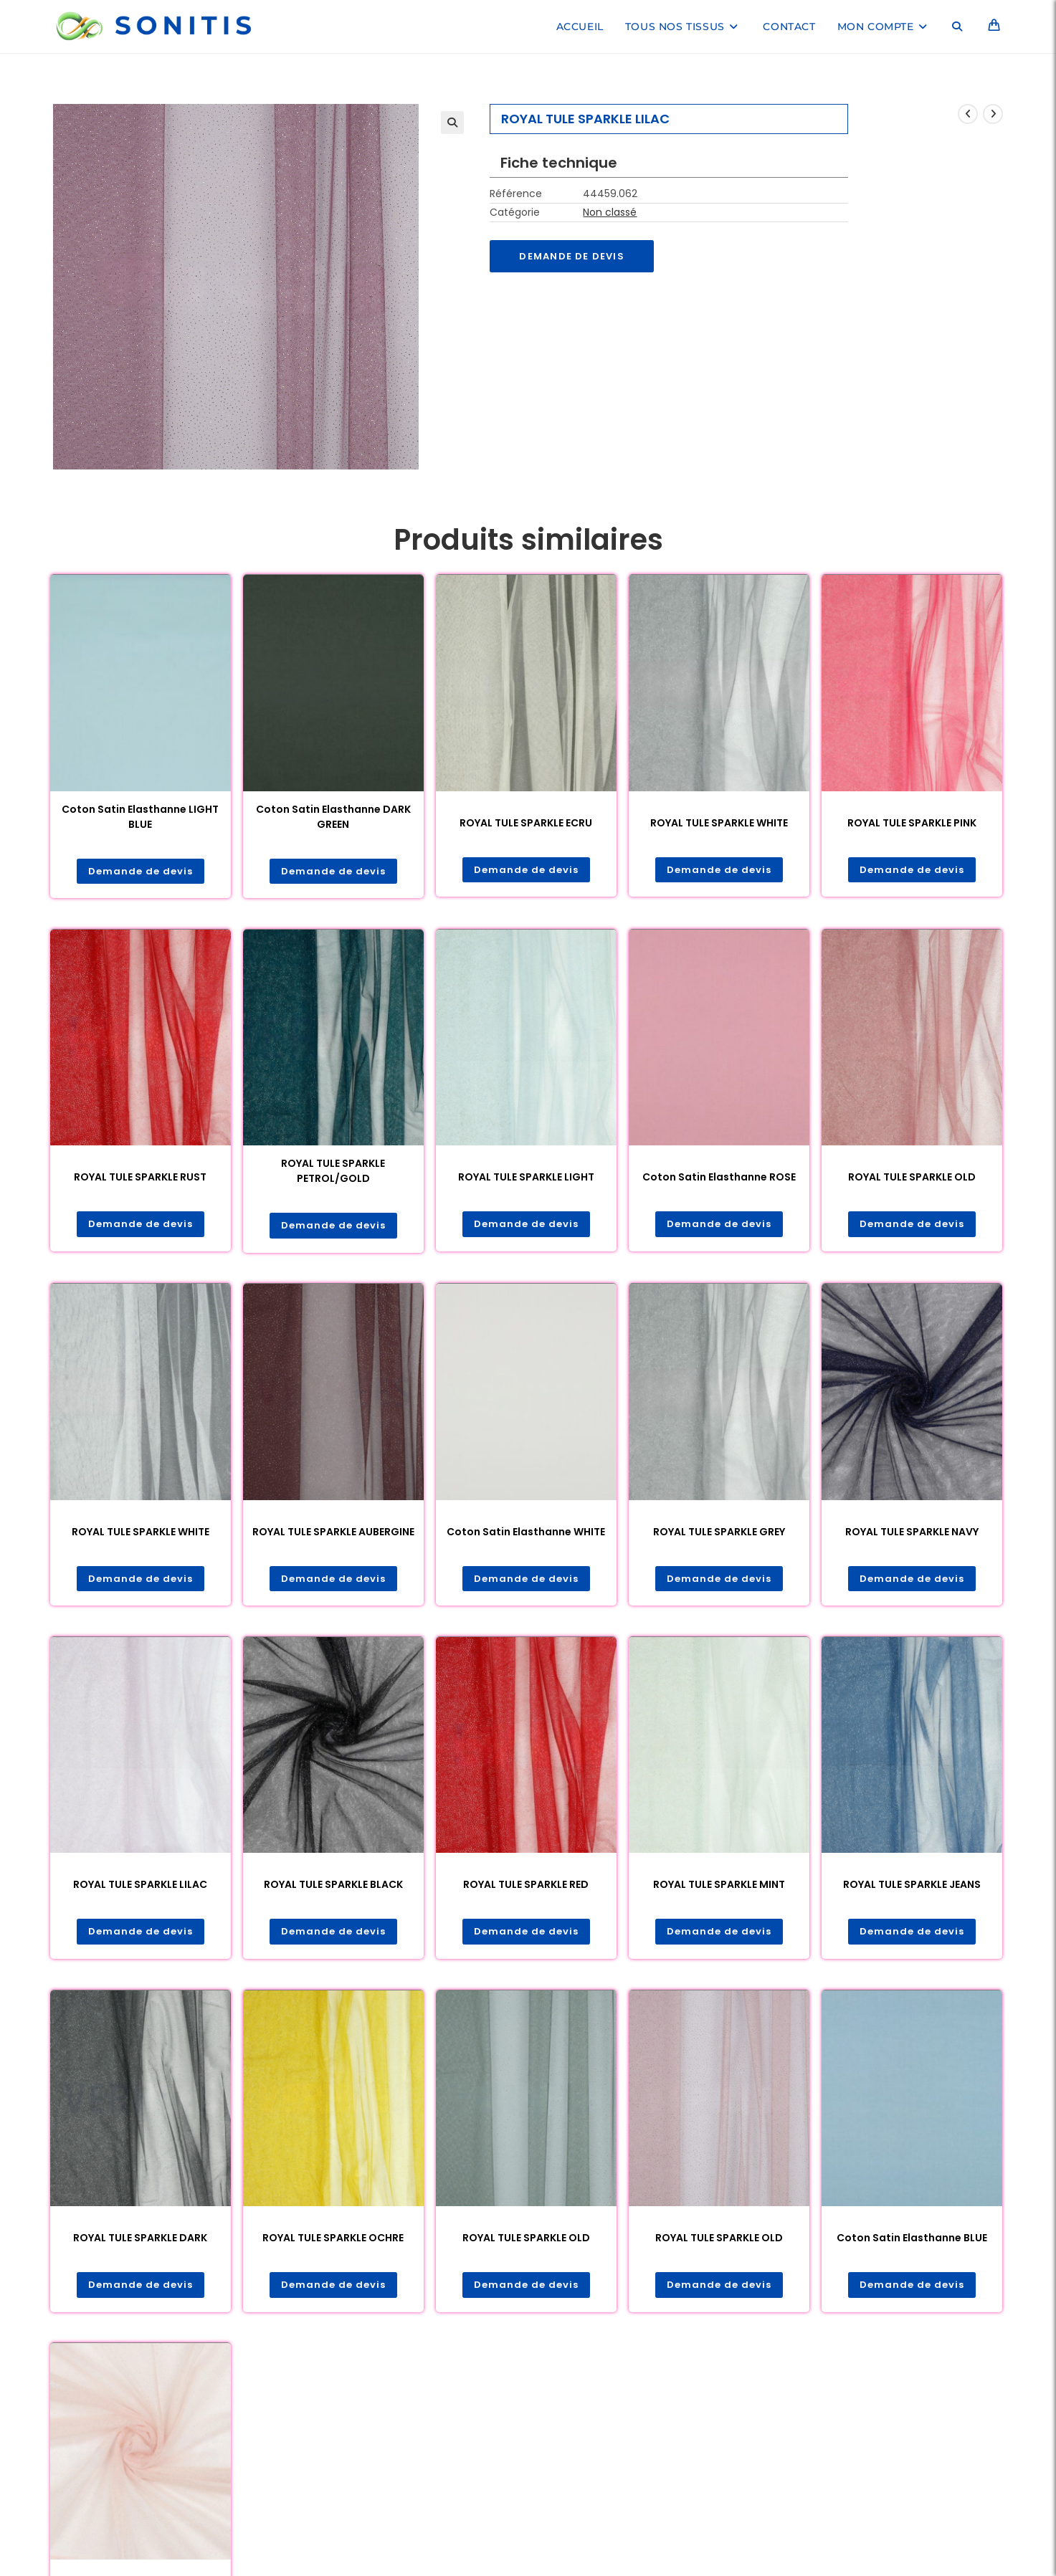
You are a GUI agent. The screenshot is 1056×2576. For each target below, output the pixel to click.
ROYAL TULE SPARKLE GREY (719, 1534)
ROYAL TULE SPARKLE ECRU (526, 823)
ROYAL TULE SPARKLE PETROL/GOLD (333, 1172)
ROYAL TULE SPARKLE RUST (140, 1178)
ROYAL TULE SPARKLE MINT (719, 1888)
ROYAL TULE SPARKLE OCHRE (333, 2242)
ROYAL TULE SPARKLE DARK (140, 2242)
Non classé (610, 212)
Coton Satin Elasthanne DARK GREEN (333, 816)
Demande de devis (575, 256)
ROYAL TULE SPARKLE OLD (912, 1178)
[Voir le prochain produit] (993, 114)
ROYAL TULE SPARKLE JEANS (912, 1888)
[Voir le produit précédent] (968, 114)
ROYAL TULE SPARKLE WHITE (719, 823)
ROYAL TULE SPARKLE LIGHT (526, 1178)
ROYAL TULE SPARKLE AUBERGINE (333, 1534)
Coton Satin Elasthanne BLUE (912, 2242)
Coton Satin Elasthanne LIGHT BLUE (140, 816)
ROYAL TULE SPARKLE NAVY (912, 1534)
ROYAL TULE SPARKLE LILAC (140, 1888)
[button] (452, 122)
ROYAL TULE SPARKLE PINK (911, 823)
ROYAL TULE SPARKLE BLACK (333, 1888)
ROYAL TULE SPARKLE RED (526, 1888)
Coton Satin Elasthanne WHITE (526, 1534)
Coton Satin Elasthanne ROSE (719, 1178)
